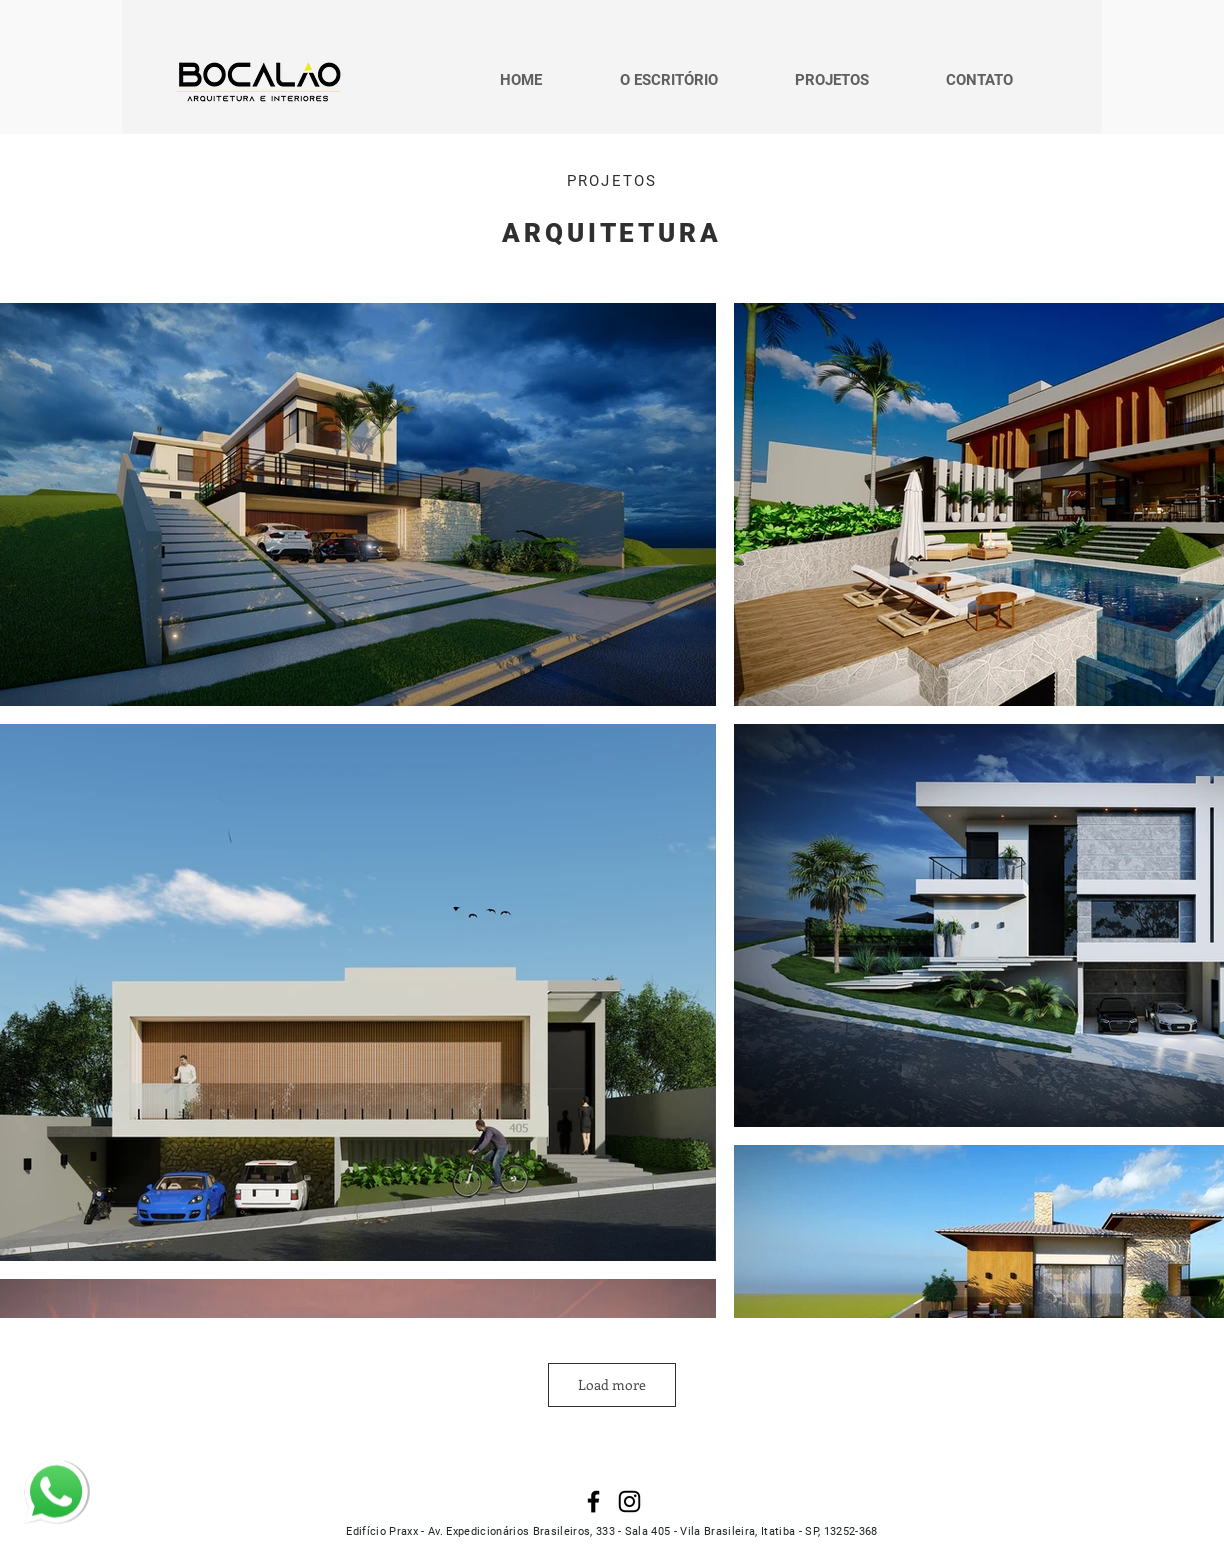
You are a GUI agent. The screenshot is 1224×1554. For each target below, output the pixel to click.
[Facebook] (593, 1501)
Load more (612, 1384)
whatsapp (45, 1469)
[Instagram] (629, 1501)
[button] (831, 80)
